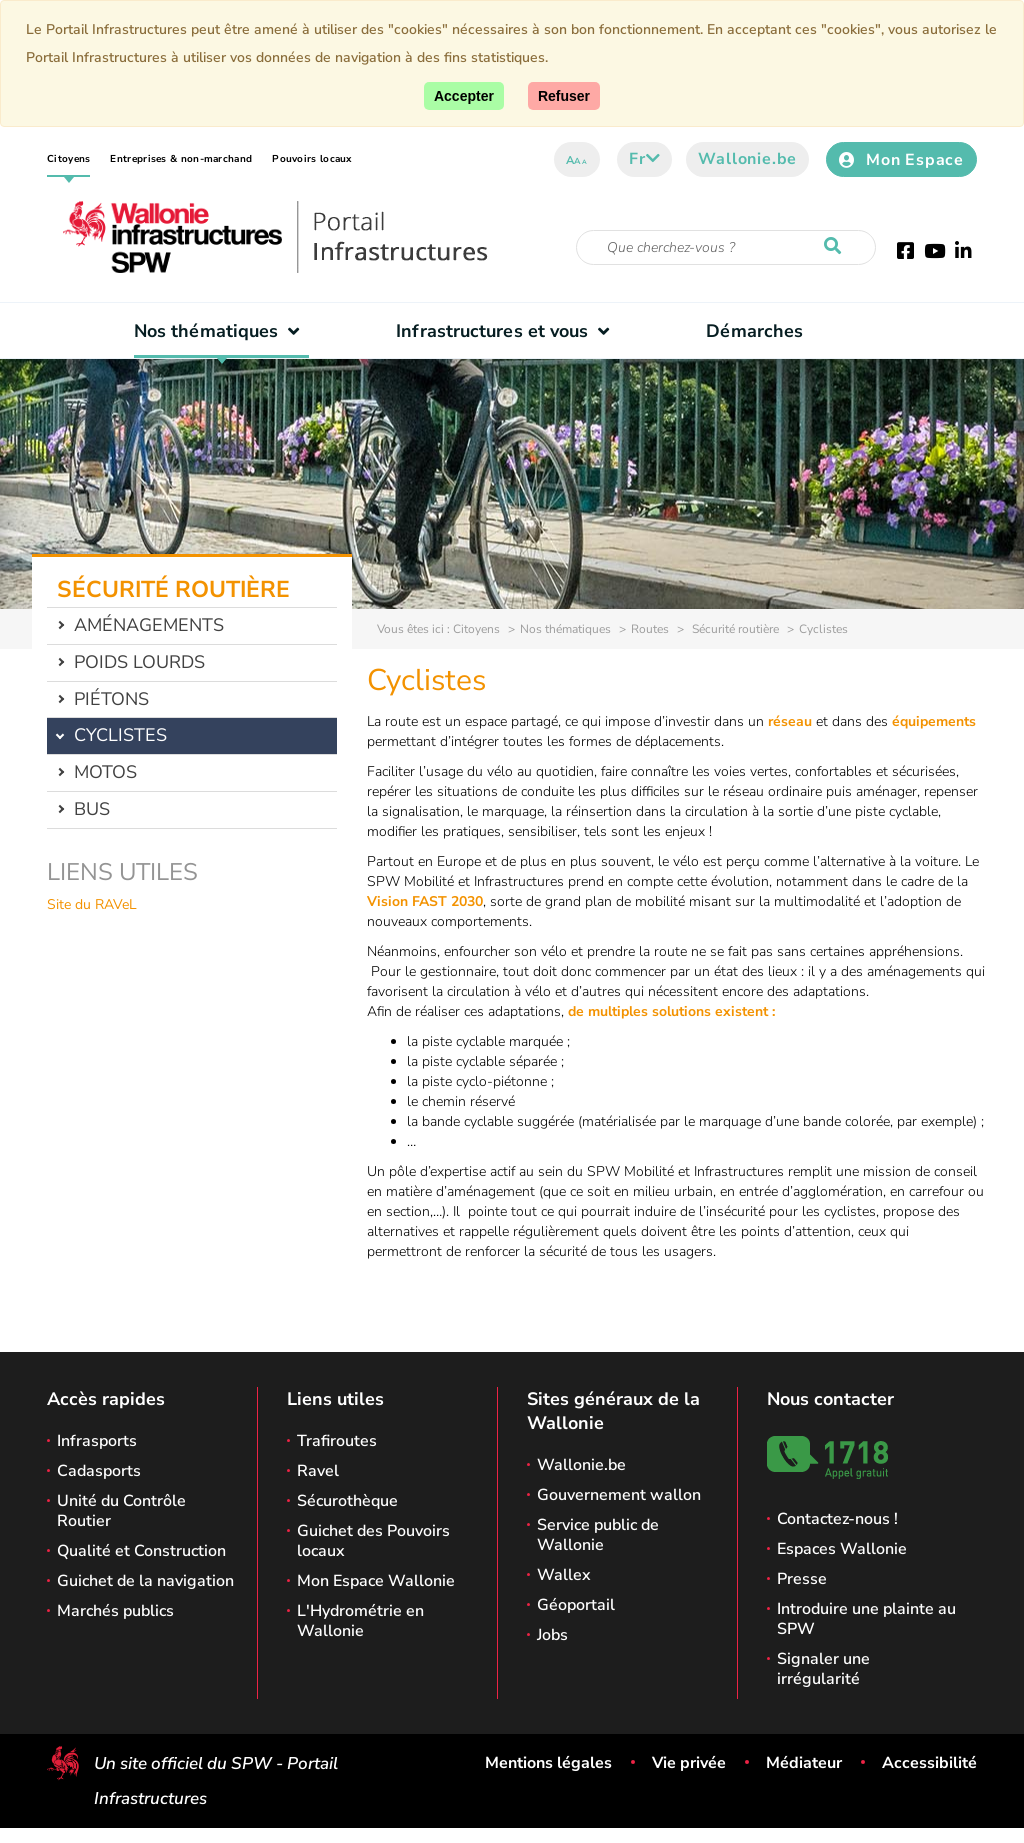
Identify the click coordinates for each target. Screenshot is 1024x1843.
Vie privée (689, 1763)
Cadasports (99, 1471)
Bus (92, 809)
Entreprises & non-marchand (181, 159)
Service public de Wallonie (598, 1535)
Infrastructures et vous (507, 331)
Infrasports (97, 1441)
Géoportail (576, 1605)
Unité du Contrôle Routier (121, 1511)
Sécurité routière (734, 629)
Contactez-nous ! (837, 1519)
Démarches (754, 331)
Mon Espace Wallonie (376, 1581)
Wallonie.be (747, 159)
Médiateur (804, 1763)
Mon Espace (901, 160)
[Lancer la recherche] (837, 247)
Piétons (111, 699)
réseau (790, 721)
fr (644, 159)
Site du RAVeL (92, 904)
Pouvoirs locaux (312, 159)
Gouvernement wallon (619, 1495)
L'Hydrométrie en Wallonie (360, 1621)
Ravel (318, 1471)
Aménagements (149, 625)
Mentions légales (548, 1763)
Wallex (564, 1575)
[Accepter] (464, 96)
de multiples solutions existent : (671, 1011)
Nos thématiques (221, 331)
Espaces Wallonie (842, 1549)
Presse (802, 1579)
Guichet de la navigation (145, 1581)
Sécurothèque (347, 1501)
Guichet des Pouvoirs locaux (373, 1541)
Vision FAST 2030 (425, 901)
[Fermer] (564, 96)
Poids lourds (139, 662)
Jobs (552, 1635)
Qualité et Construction (141, 1551)
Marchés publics (115, 1611)
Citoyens (68, 159)
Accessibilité (929, 1763)
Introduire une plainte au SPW (866, 1619)
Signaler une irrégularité (823, 1669)
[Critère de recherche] (726, 247)
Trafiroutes (337, 1441)
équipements (934, 721)
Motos (105, 772)
